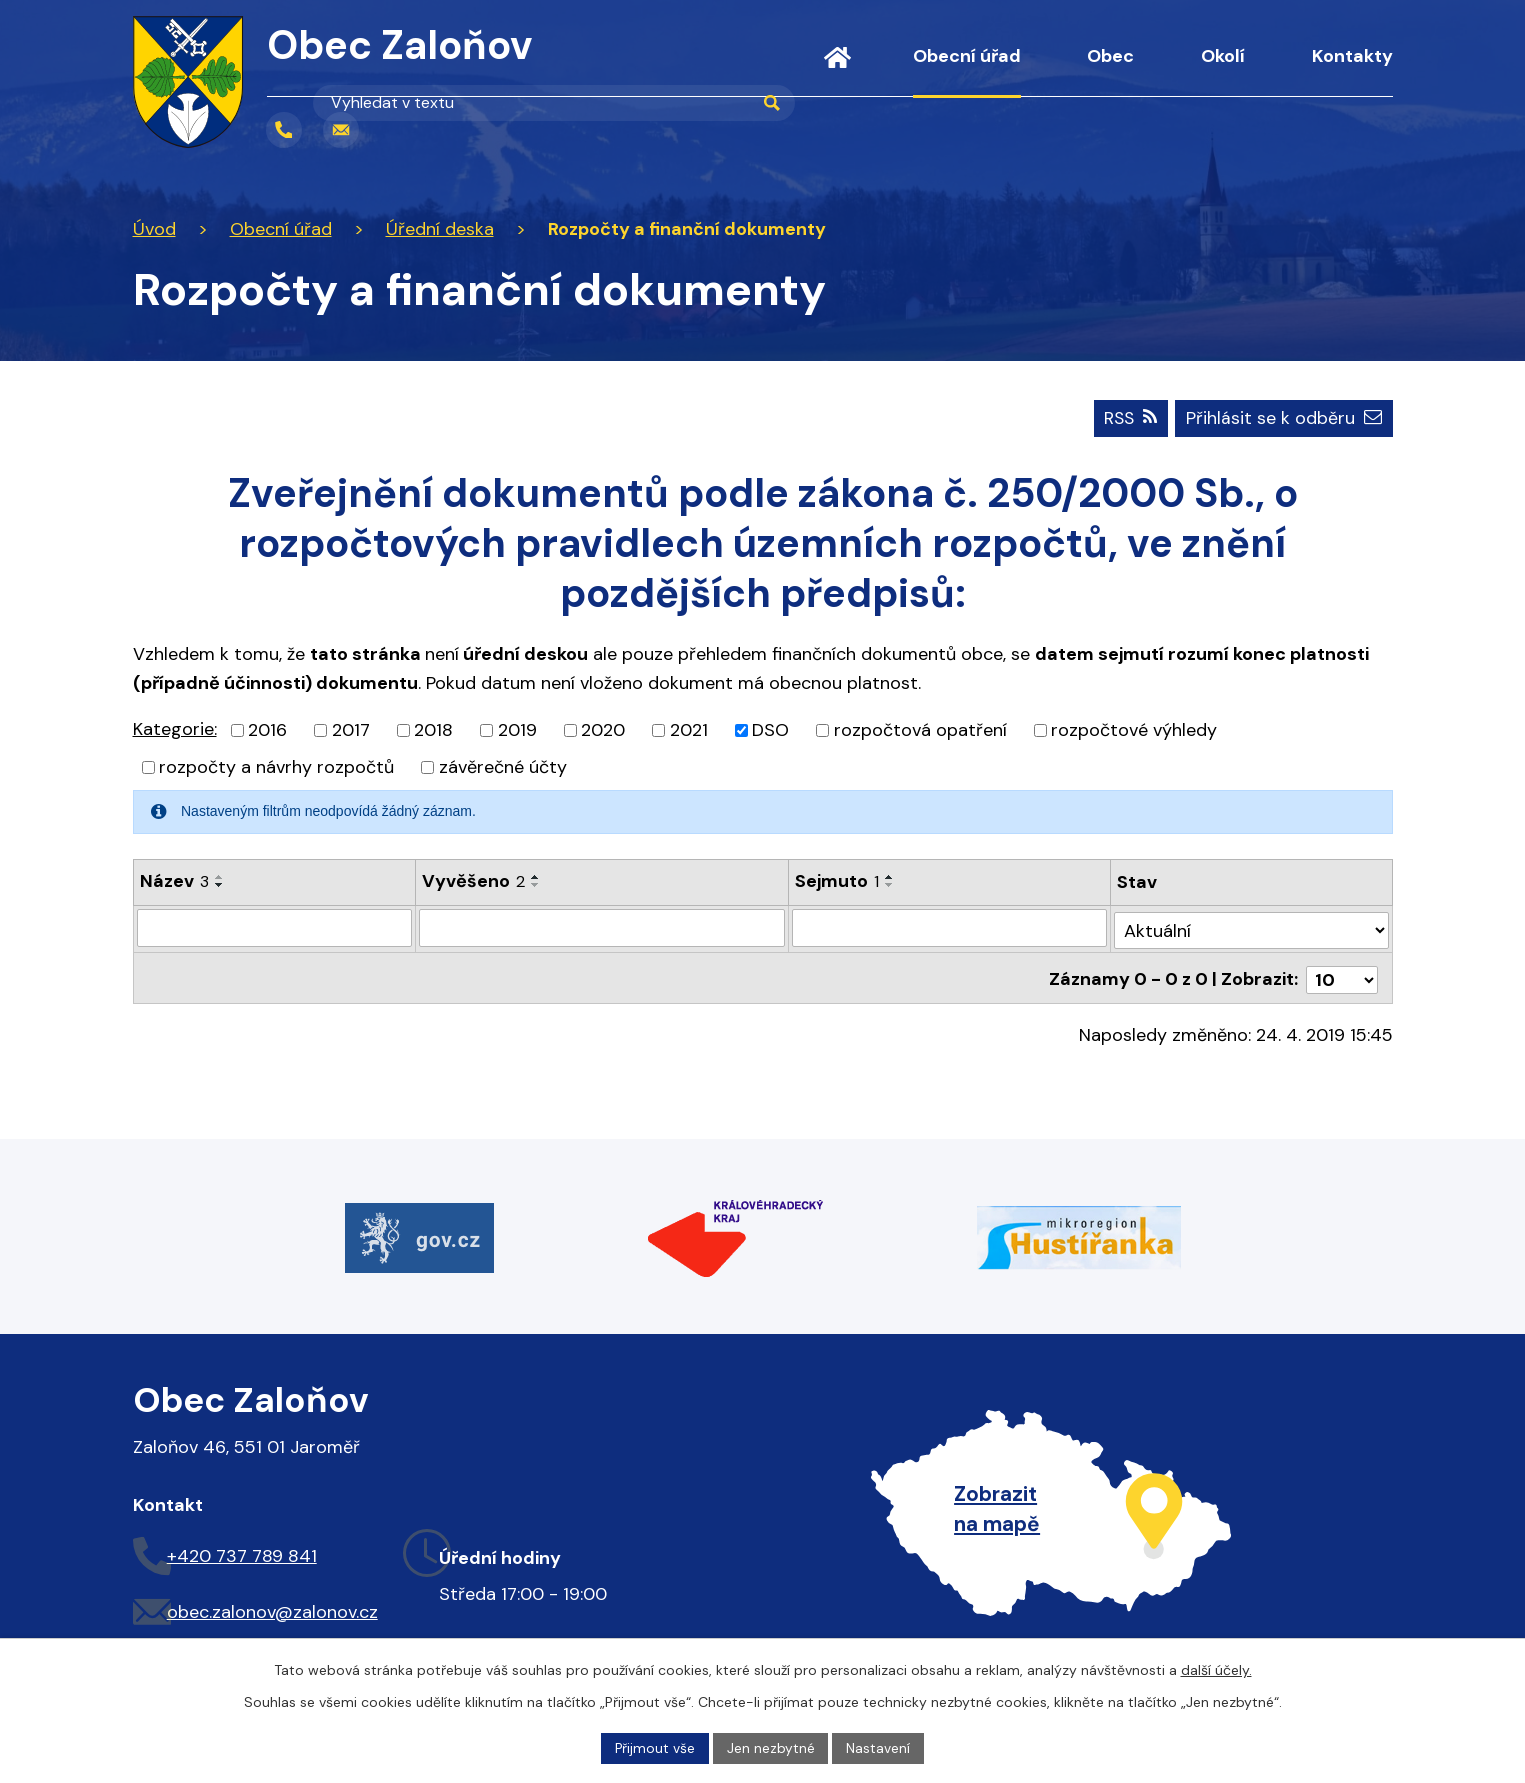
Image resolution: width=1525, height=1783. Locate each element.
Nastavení (879, 1747)
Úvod (837, 70)
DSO (770, 729)
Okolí (1223, 56)
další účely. (1216, 1669)
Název (174, 880)
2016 (267, 729)
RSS (1127, 417)
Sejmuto (838, 880)
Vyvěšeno (473, 880)
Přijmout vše (654, 1747)
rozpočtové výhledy (1134, 729)
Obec (1110, 56)
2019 (517, 729)
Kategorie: (175, 728)
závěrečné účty (503, 766)
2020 (603, 729)
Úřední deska (440, 229)
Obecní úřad (967, 56)
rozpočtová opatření (920, 729)
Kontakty (1352, 56)
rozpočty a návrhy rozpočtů (276, 766)
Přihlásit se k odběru (1284, 417)
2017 (351, 729)
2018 (433, 729)
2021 (689, 729)
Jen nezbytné (771, 1747)
